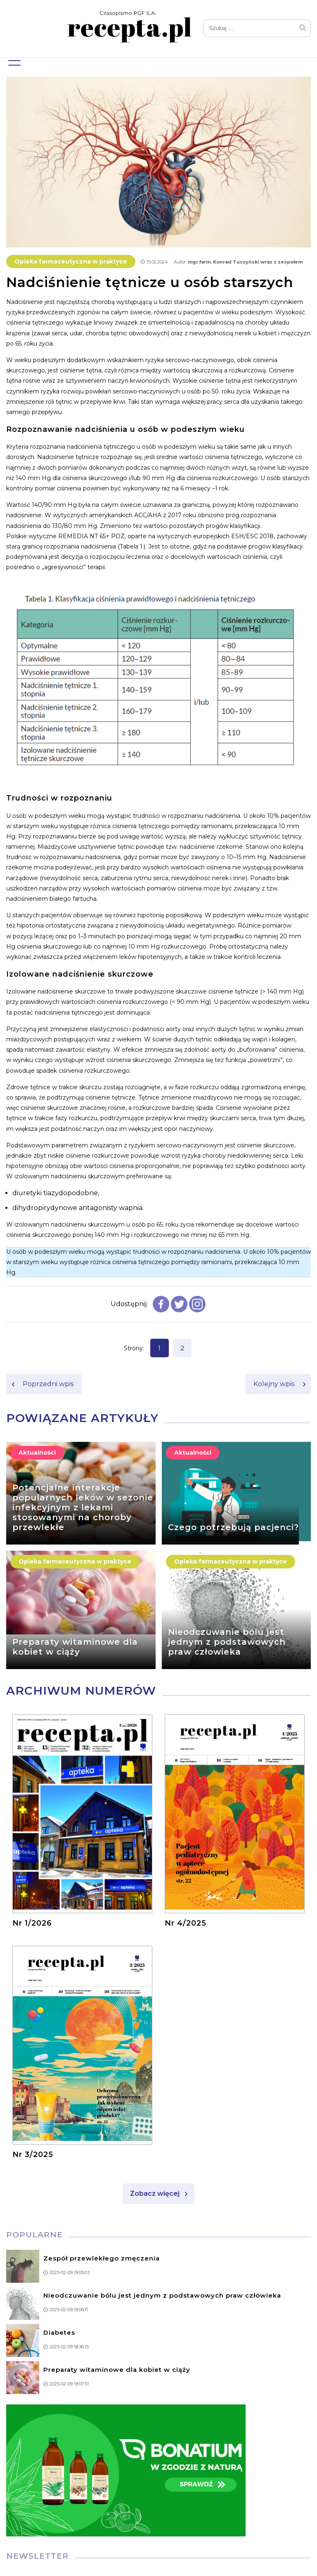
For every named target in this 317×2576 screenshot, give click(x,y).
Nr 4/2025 (185, 1923)
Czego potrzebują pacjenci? (233, 1528)
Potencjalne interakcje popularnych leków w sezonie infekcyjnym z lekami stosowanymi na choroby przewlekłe (82, 1508)
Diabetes (59, 2333)
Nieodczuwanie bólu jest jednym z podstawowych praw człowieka (227, 1643)
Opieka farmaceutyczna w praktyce (70, 262)
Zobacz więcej (155, 2194)
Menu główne (13, 59)
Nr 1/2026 (32, 1923)
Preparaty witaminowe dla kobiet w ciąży (75, 1648)
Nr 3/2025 (32, 2155)
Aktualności (37, 1454)
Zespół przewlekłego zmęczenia (101, 2259)
